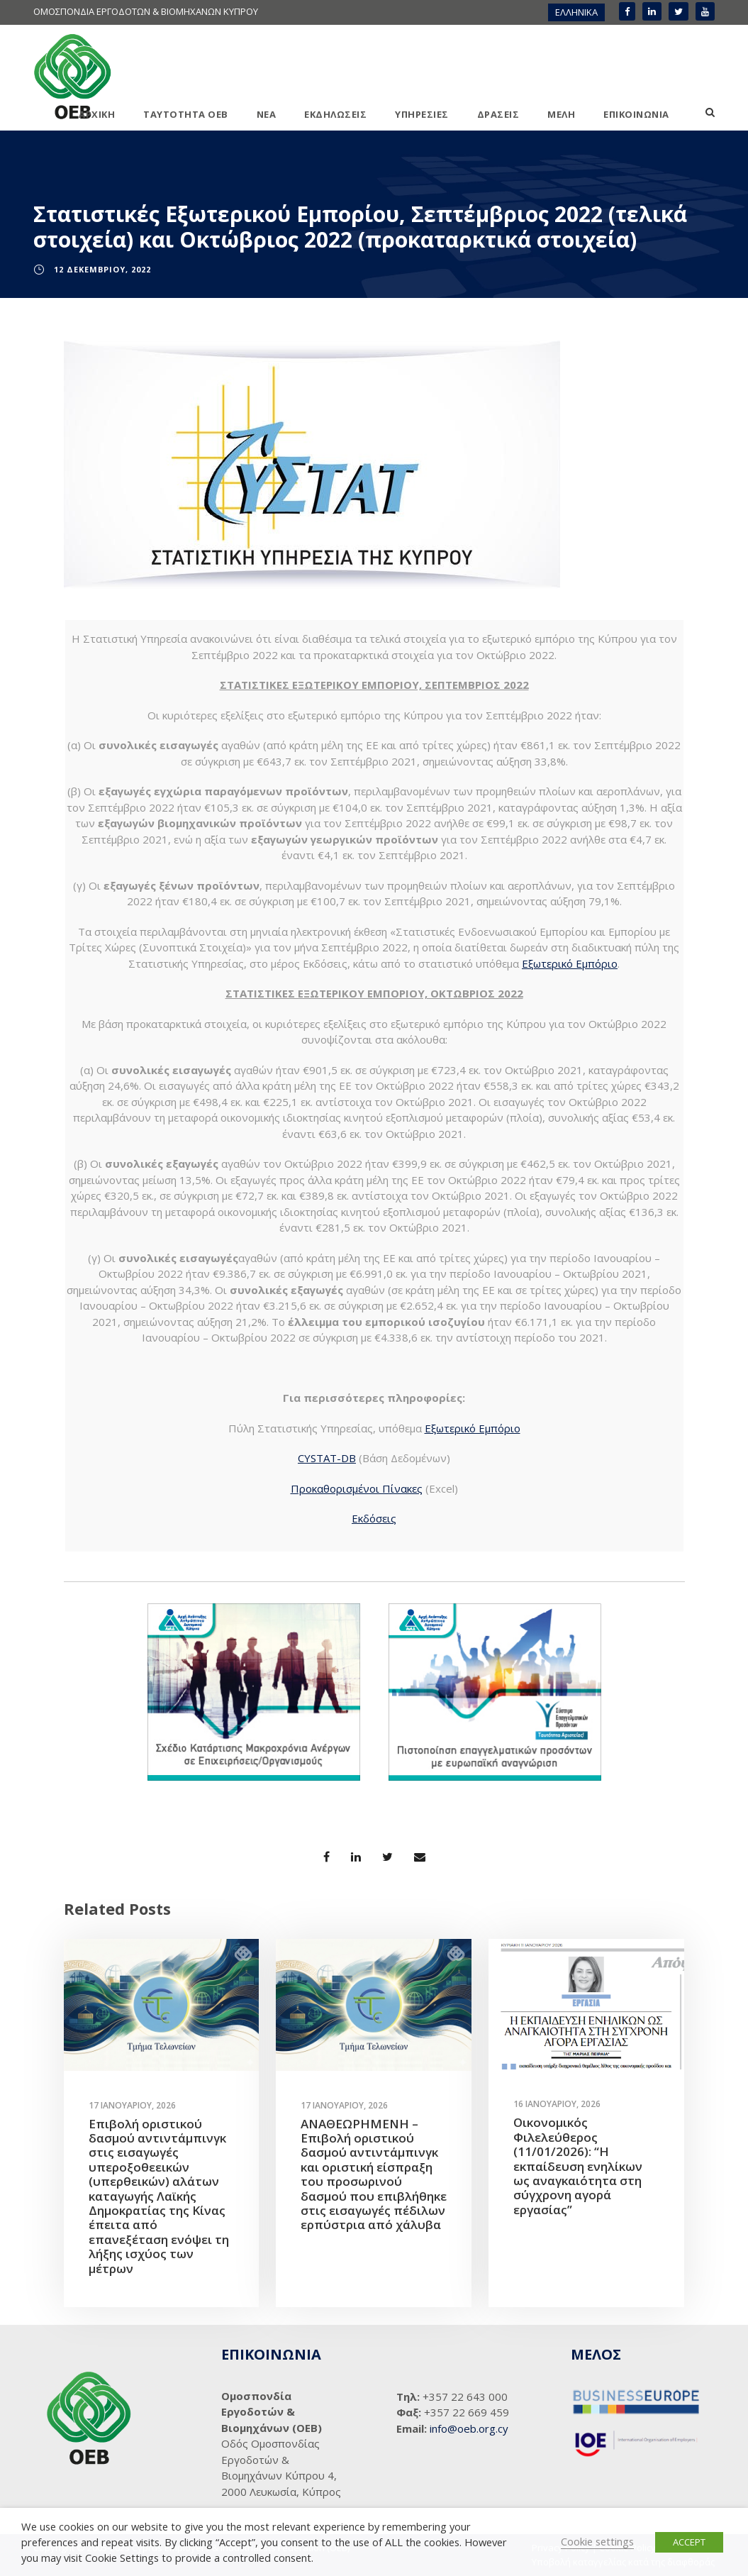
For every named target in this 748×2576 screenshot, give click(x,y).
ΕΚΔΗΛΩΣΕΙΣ (335, 114)
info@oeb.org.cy (469, 2428)
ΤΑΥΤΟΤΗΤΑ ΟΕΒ (185, 114)
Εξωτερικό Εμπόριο (570, 963)
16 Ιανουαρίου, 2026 (557, 2104)
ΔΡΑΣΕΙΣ (498, 114)
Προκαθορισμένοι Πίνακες (357, 1488)
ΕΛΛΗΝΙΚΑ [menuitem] (576, 12)
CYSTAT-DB (327, 1458)
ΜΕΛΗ (561, 114)
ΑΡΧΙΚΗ (97, 114)
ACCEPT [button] (689, 2542)
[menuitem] (576, 12)
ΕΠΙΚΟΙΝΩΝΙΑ (636, 114)
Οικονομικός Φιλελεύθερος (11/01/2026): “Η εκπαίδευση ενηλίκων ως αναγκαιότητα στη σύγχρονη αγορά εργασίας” (577, 2165)
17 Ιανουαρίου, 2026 (132, 2105)
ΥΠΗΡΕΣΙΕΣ (422, 114)
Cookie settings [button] (597, 2541)
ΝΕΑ (267, 114)
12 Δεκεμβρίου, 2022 (102, 269)
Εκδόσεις (374, 1518)
